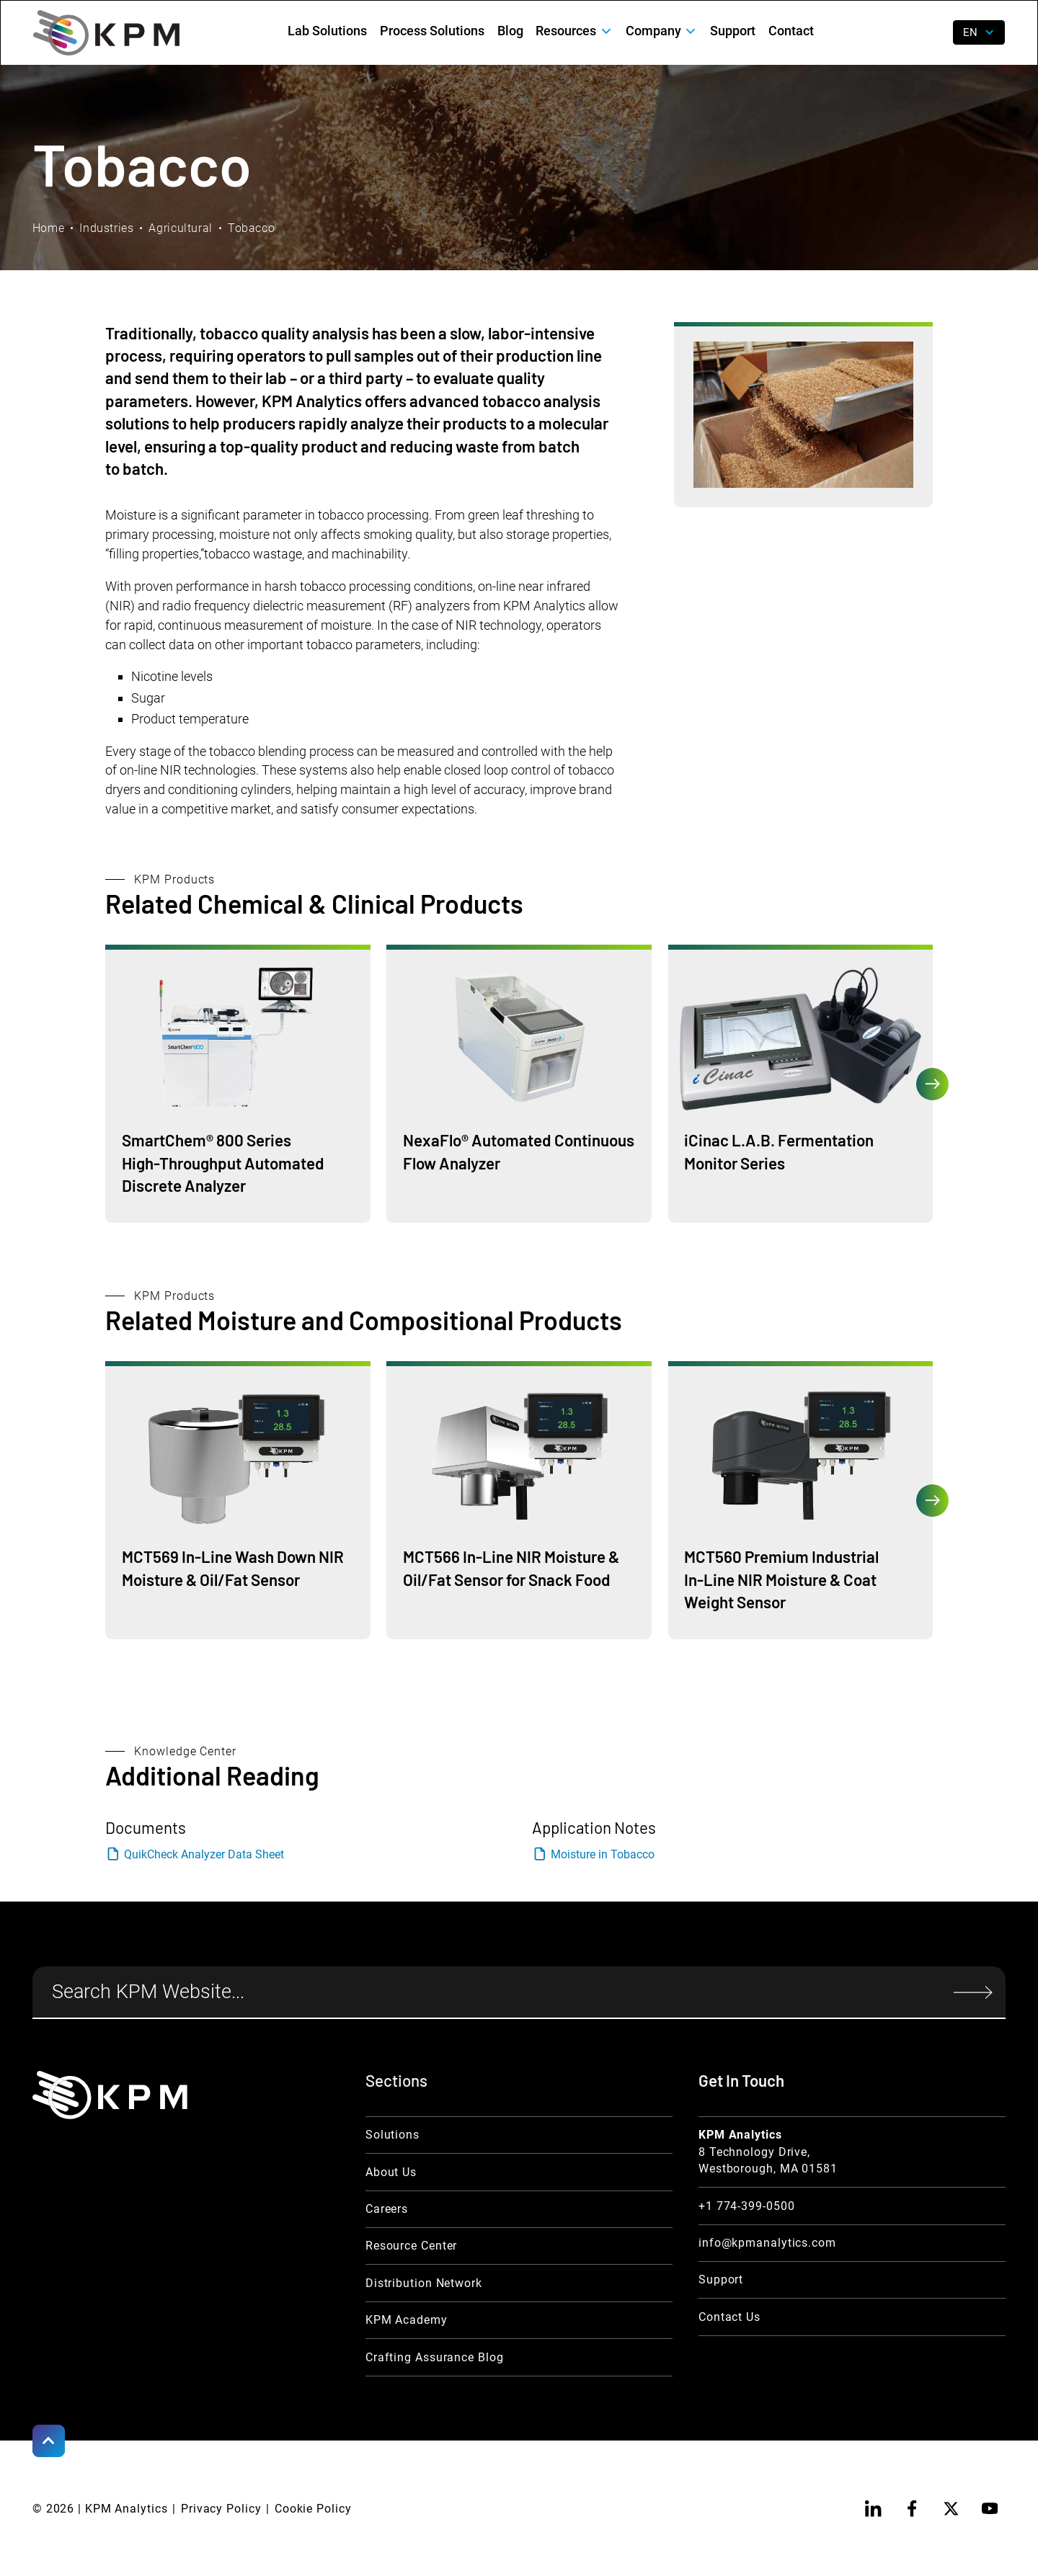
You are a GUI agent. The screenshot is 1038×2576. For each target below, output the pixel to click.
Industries (106, 228)
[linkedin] (873, 2508)
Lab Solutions (327, 30)
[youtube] (989, 2508)
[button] (574, 30)
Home (48, 228)
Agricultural (180, 228)
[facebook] (912, 2508)
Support (732, 30)
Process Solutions (432, 30)
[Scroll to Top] (48, 2441)
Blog (510, 30)
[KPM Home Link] (109, 2095)
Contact (791, 30)
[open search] (931, 33)
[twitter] (951, 2508)
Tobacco (251, 228)
